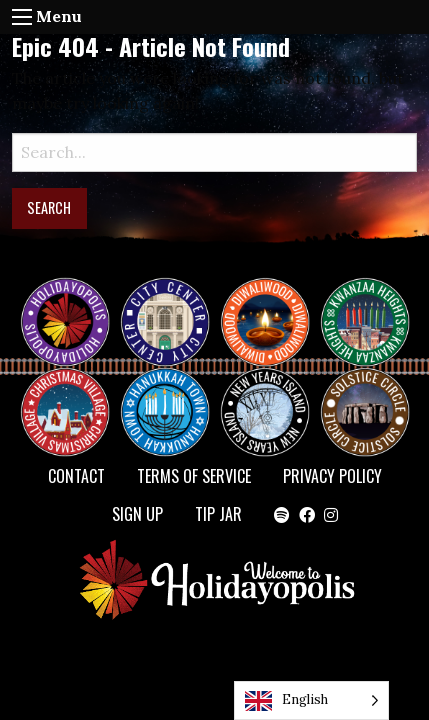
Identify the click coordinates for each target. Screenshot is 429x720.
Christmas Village (73, 394)
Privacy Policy (332, 476)
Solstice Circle (366, 394)
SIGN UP (137, 514)
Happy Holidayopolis (73, 304)
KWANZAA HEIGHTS (373, 304)
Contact (76, 476)
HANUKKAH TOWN (173, 394)
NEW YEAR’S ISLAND (266, 402)
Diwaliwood (273, 296)
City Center (163, 304)
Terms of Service (194, 476)
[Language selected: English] (311, 700)
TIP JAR (218, 514)
